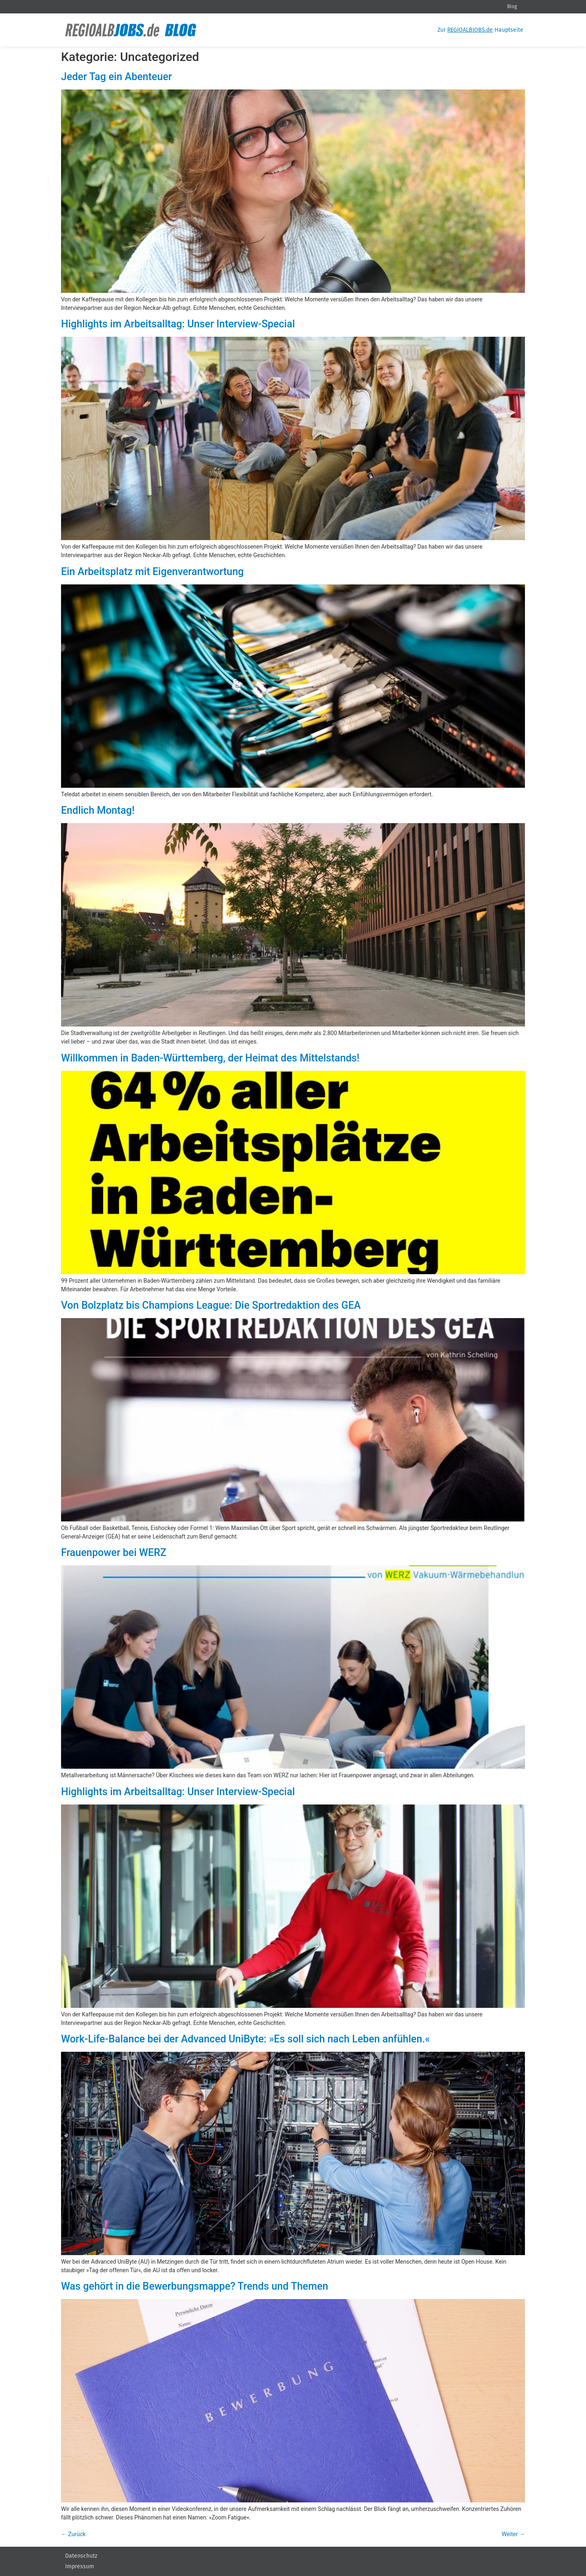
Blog (512, 6)
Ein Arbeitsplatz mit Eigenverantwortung (152, 572)
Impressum (79, 2566)
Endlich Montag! (98, 810)
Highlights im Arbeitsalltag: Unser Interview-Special (178, 324)
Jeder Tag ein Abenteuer (116, 77)
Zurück (73, 2534)
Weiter (513, 2534)
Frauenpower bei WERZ (113, 1552)
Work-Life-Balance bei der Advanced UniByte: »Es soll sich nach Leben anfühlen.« (245, 2039)
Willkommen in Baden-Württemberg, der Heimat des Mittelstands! (210, 1058)
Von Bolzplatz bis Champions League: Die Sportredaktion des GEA (211, 1305)
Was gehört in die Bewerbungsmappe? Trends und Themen (194, 2286)
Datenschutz (81, 2555)
